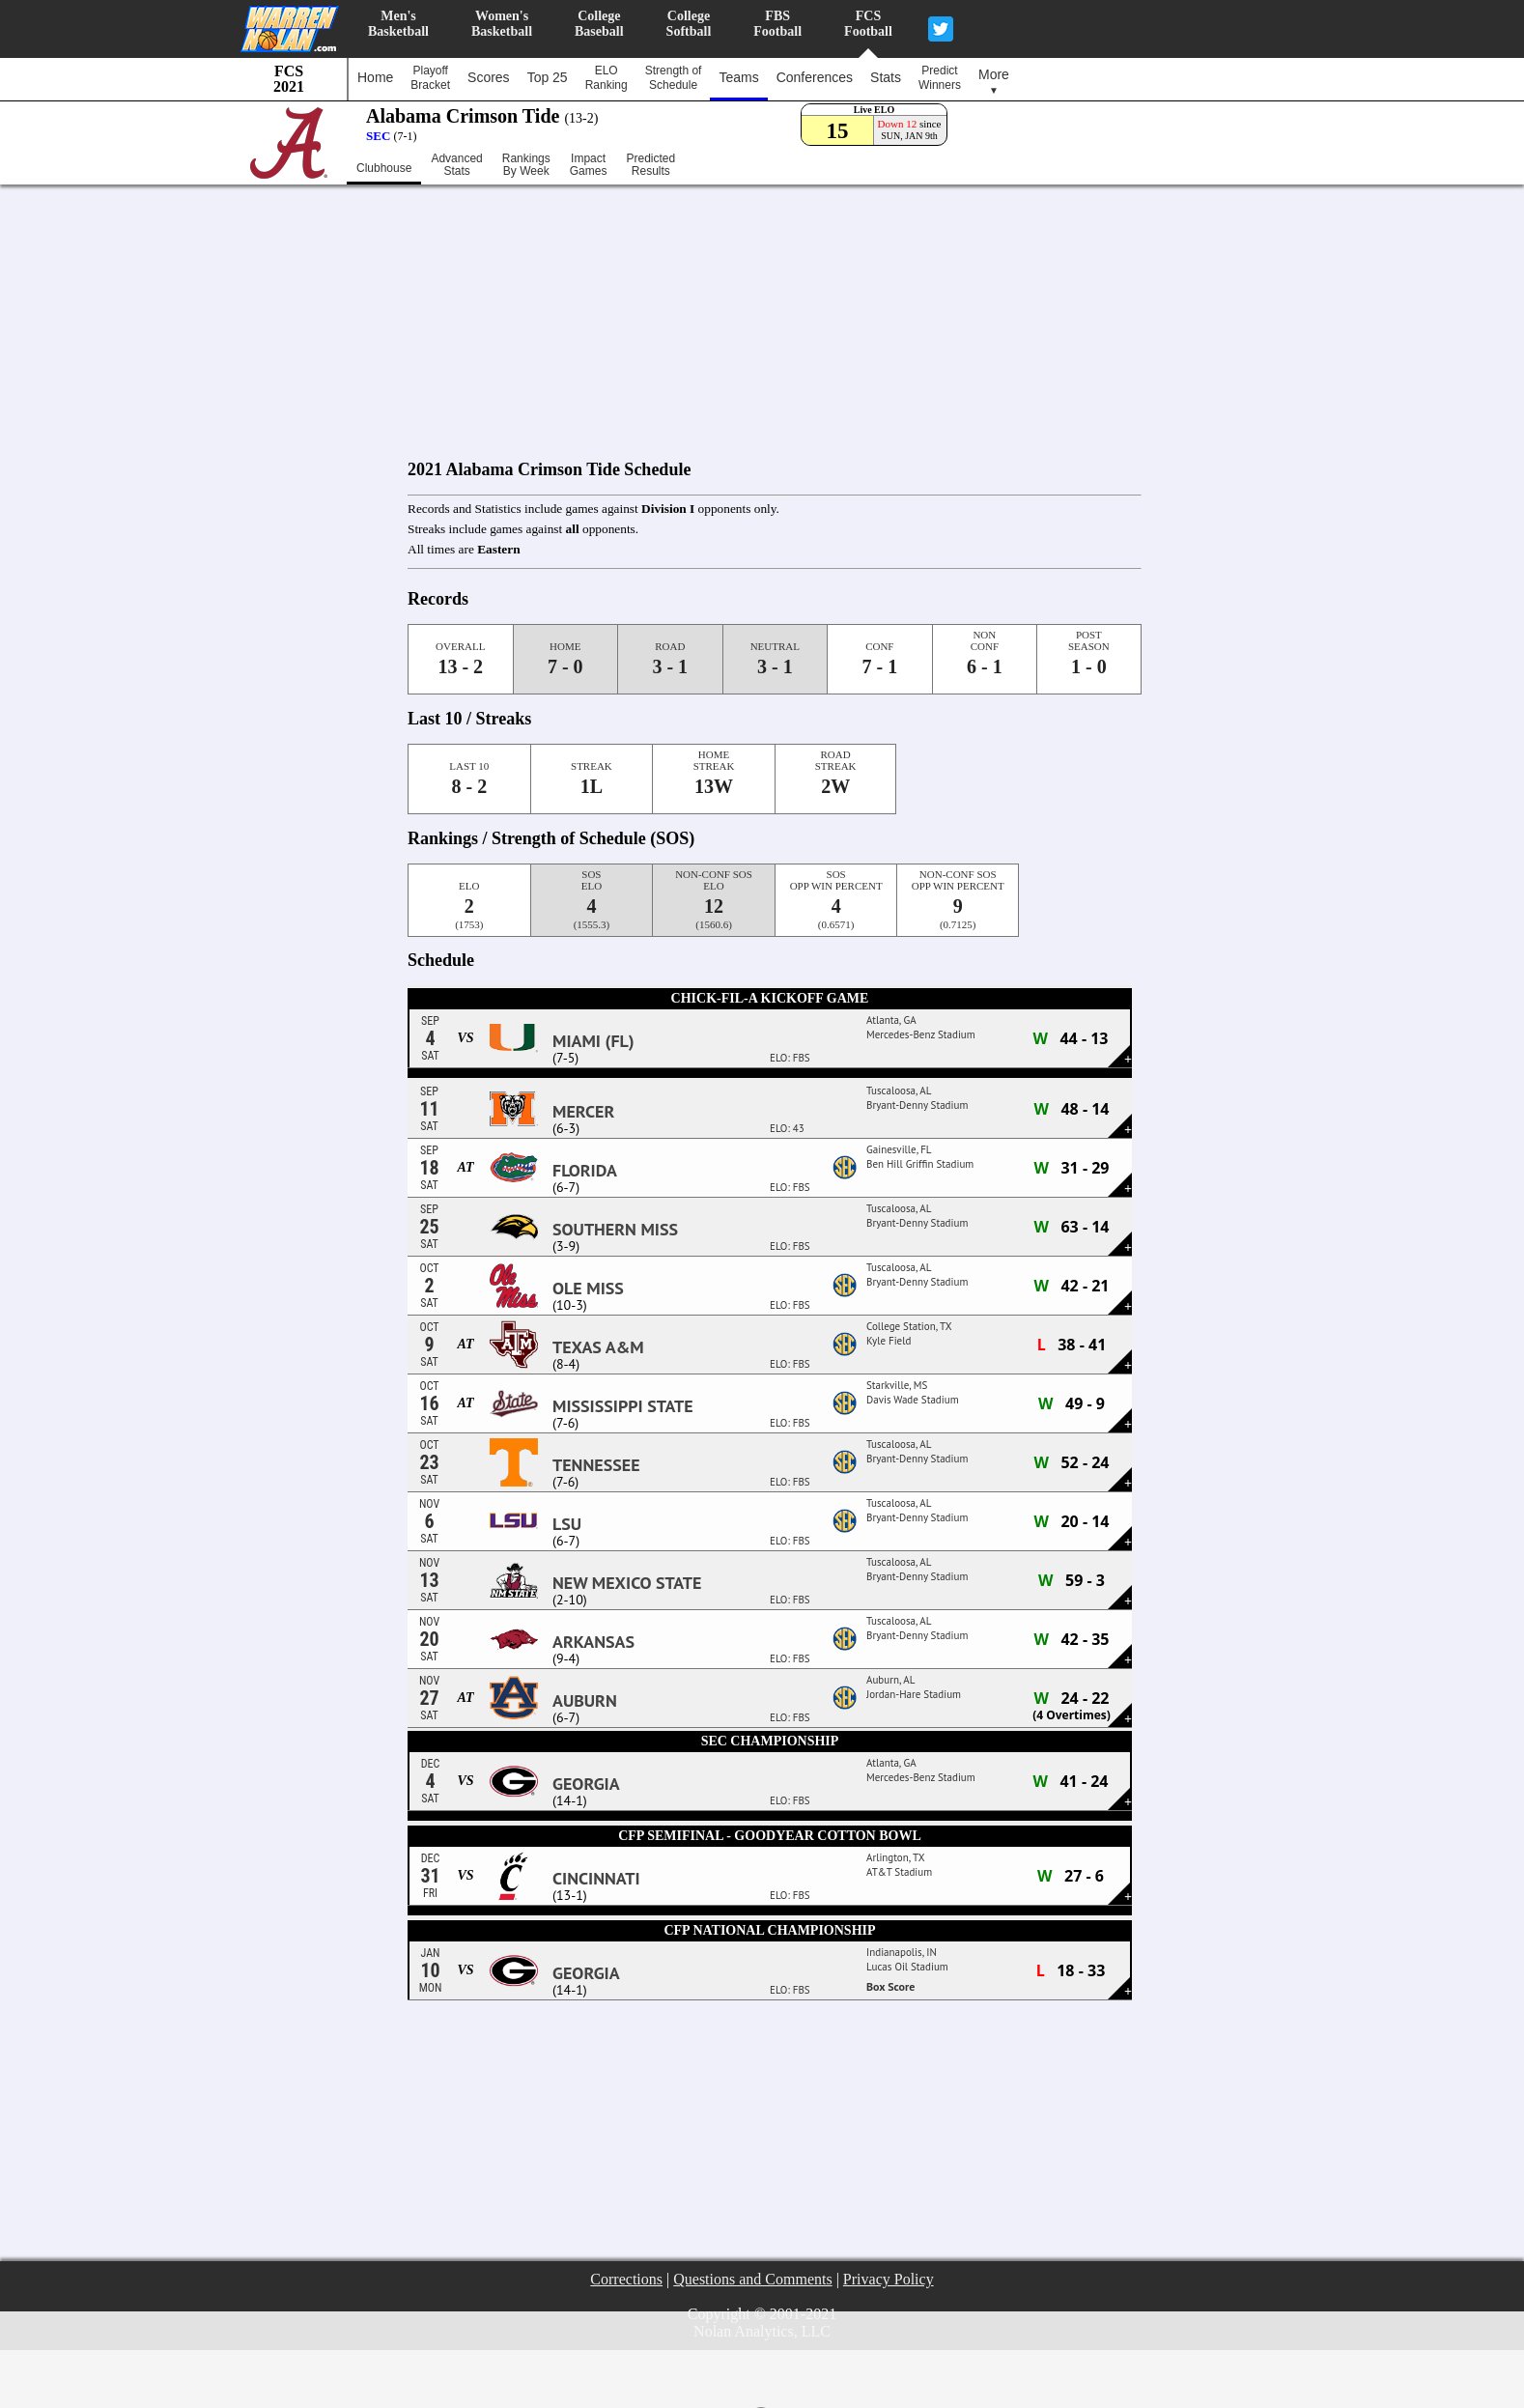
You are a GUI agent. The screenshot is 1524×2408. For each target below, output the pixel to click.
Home (375, 77)
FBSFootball (777, 24)
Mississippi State (622, 1406)
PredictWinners (939, 78)
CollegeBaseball (599, 24)
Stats (885, 77)
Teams (738, 77)
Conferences (814, 77)
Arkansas (593, 1642)
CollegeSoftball (689, 24)
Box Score (890, 1986)
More (993, 81)
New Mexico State (626, 1583)
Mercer (583, 1111)
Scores (488, 77)
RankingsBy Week (526, 165)
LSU (566, 1524)
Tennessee (596, 1465)
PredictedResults (650, 165)
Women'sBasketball (501, 24)
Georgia (586, 1784)
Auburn (584, 1701)
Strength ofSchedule (673, 78)
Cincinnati (596, 1878)
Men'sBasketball (398, 24)
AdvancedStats (456, 165)
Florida (584, 1170)
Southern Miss (615, 1229)
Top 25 (547, 77)
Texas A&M (598, 1347)
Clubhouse (383, 168)
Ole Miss (588, 1288)
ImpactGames (588, 165)
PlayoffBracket (430, 78)
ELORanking (606, 78)
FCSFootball (868, 24)
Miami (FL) (593, 1041)
